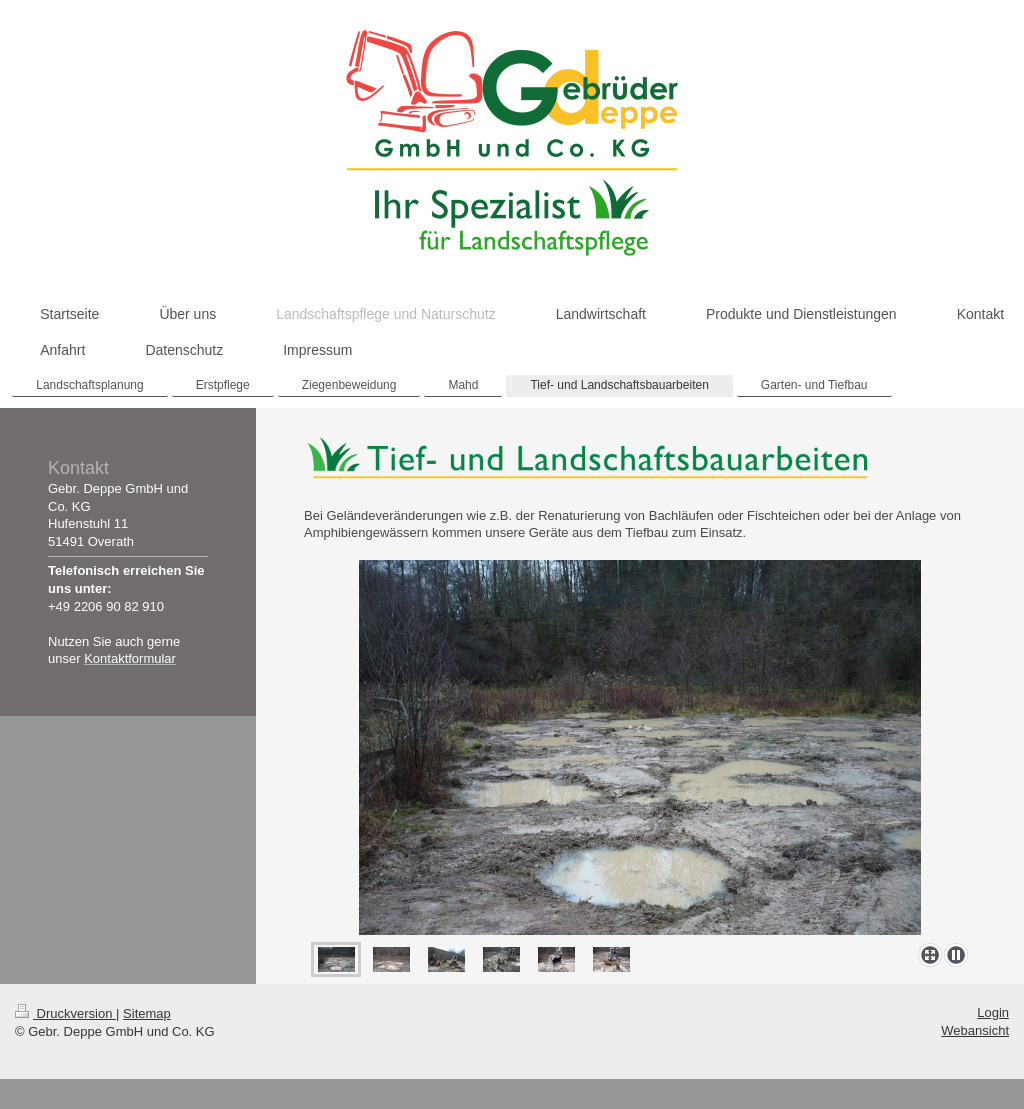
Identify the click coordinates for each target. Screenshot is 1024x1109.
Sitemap (147, 1013)
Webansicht (975, 1030)
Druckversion (65, 1013)
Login (993, 1012)
